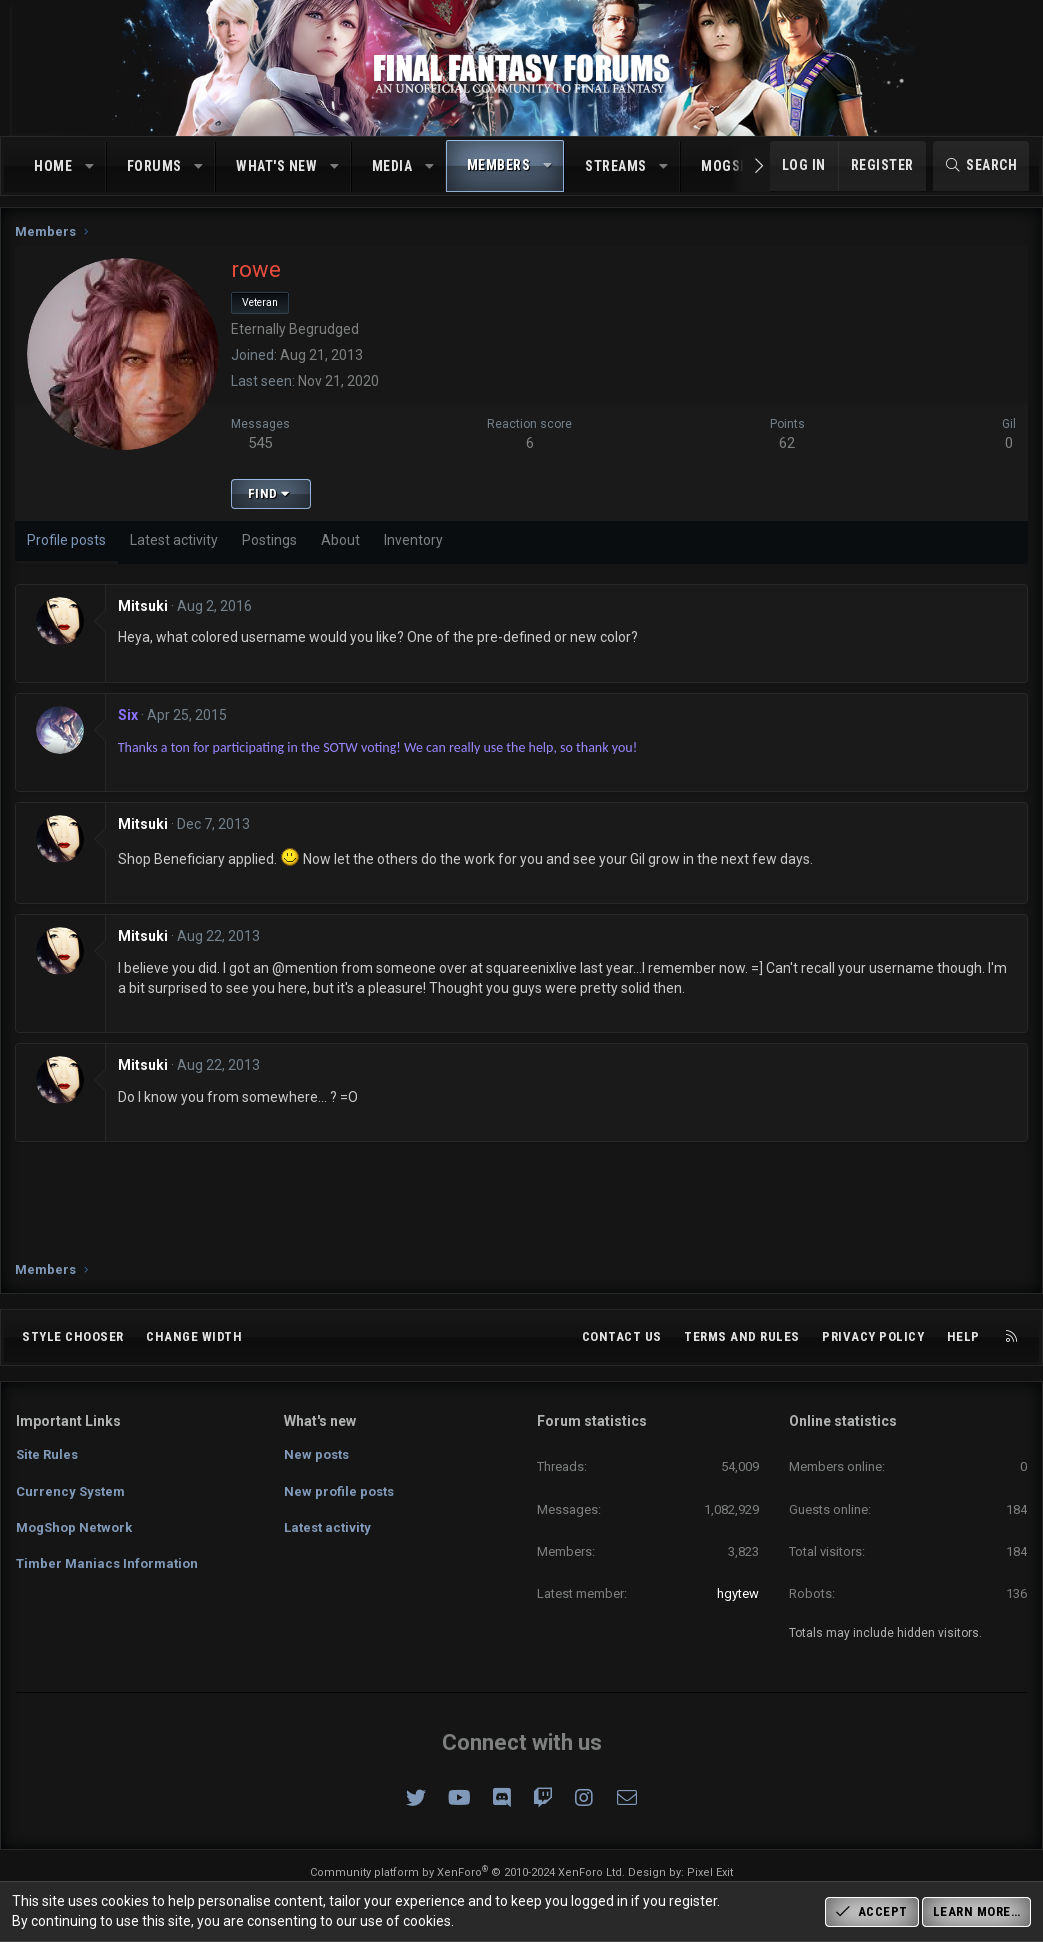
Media (392, 166)
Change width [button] (194, 1336)
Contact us (622, 1336)
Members (499, 165)
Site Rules (47, 1454)
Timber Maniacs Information (107, 1563)
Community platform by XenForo (467, 1872)
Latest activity (327, 1527)
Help (963, 1336)
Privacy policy (873, 1336)
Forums (154, 166)
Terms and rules (742, 1336)
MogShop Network (74, 1527)
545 (262, 448)
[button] (90, 167)
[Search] (981, 166)
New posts (316, 1454)
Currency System (70, 1491)
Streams (616, 166)
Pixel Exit (710, 1872)
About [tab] (341, 545)
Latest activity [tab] (175, 545)
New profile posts (339, 1491)
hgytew (738, 1593)
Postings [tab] (270, 545)
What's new (276, 166)
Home (53, 166)
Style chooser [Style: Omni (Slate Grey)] (73, 1336)
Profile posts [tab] (67, 545)
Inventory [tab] (414, 545)
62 (787, 448)
